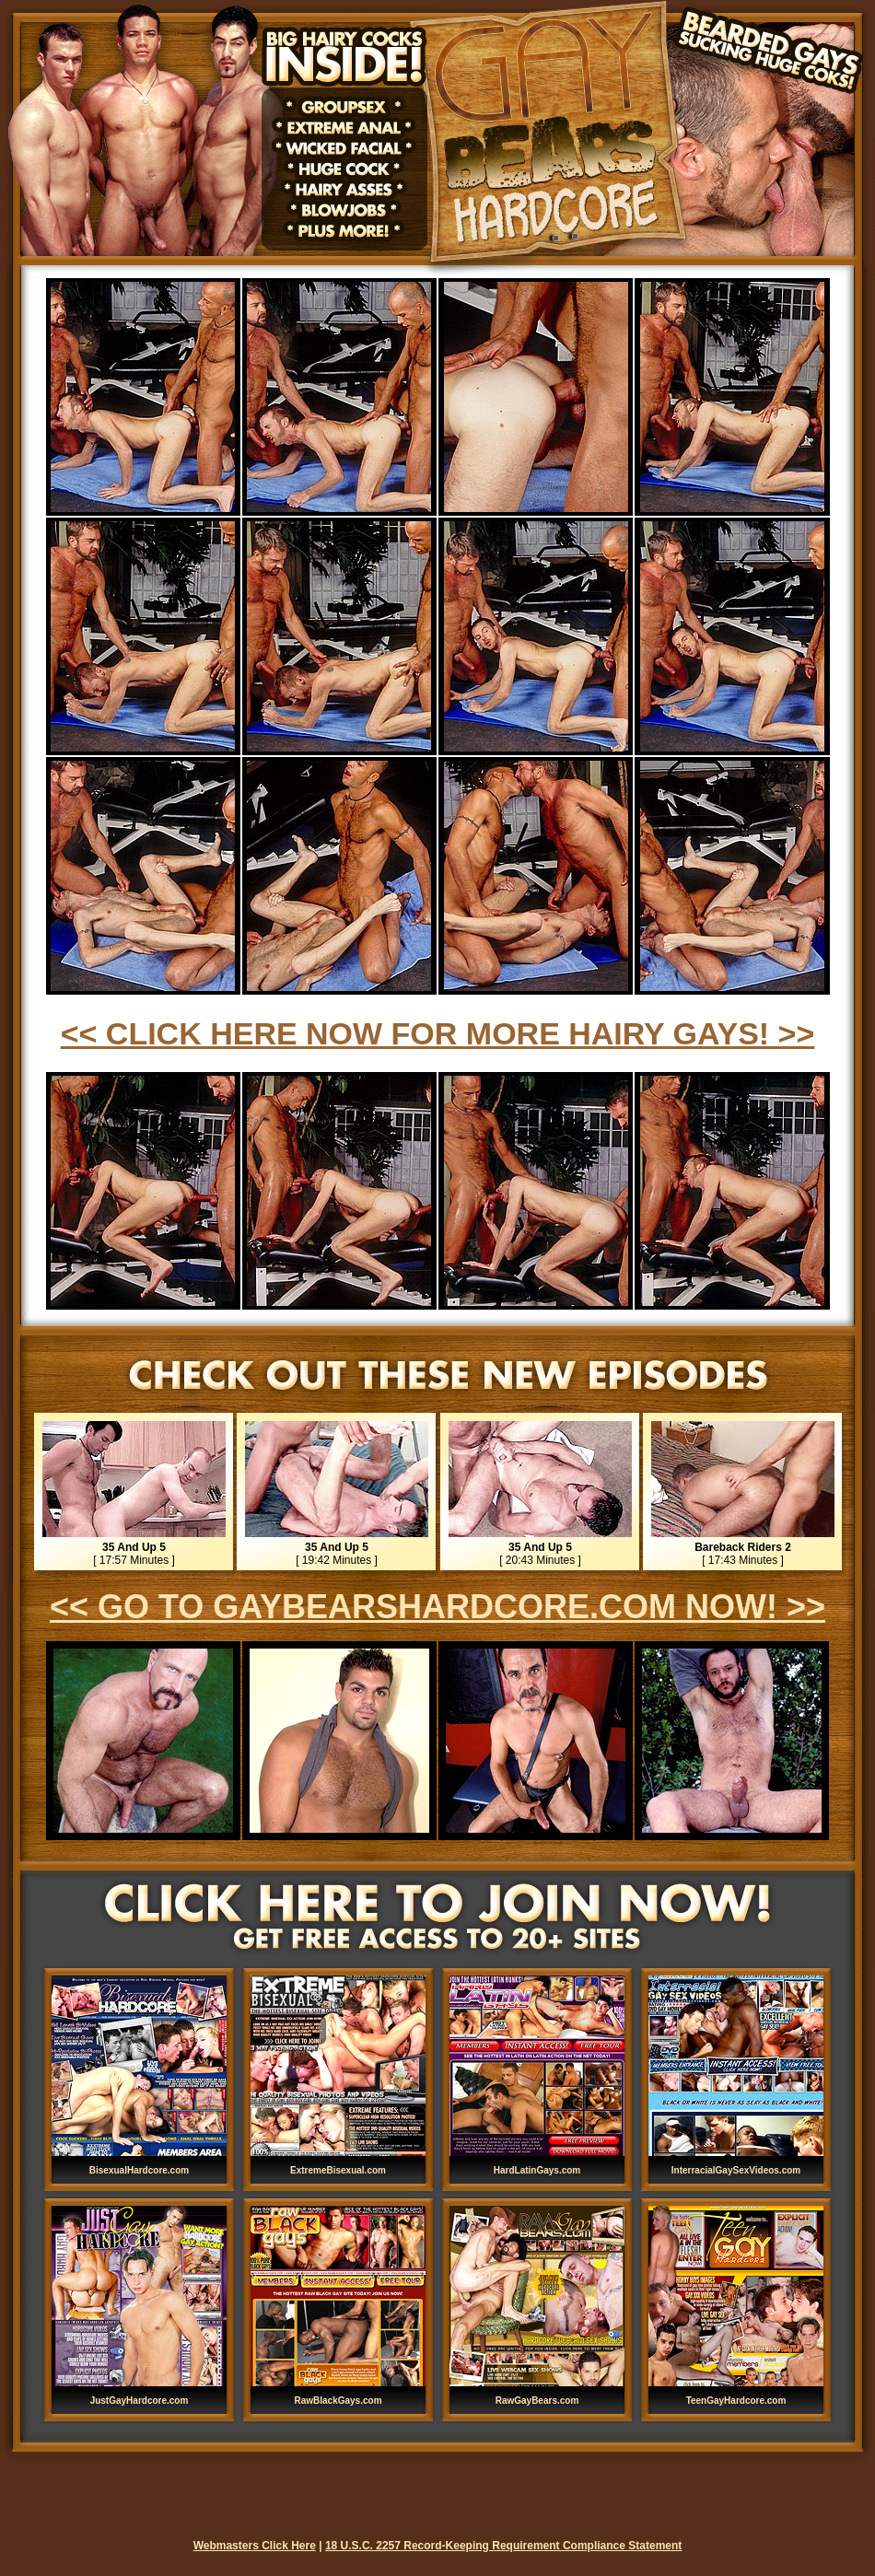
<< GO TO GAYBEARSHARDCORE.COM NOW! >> (437, 1607)
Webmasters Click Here (254, 2545)
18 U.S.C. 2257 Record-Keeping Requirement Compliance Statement (503, 2545)
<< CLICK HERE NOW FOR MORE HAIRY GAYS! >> (438, 1033)
